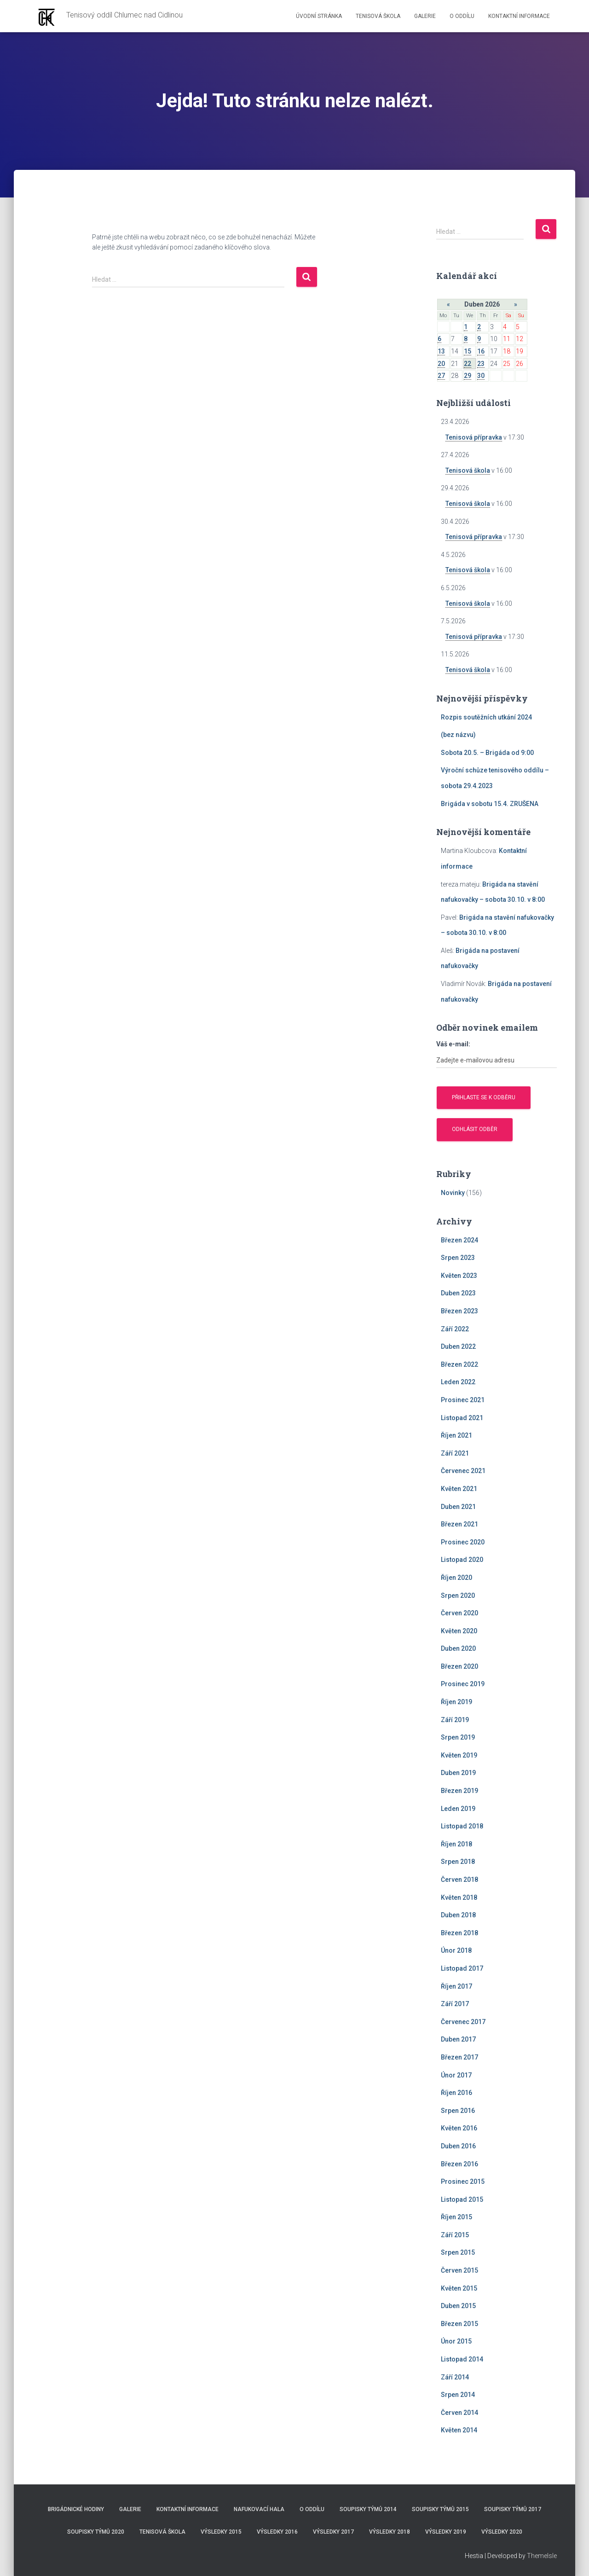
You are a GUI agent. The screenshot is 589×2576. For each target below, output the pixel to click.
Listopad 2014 (462, 2359)
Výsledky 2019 (445, 2532)
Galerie (425, 16)
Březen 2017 (459, 2057)
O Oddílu (462, 16)
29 (467, 375)
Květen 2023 (459, 1275)
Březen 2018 (459, 1933)
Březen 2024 (459, 1240)
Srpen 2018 (458, 1861)
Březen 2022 (459, 1364)
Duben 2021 (458, 1506)
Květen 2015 (459, 2288)
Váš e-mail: (453, 1044)
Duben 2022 (458, 1346)
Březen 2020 (459, 1666)
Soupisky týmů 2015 (440, 2509)
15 (467, 351)
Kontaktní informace (519, 16)
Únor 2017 (456, 2075)
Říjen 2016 (456, 2092)
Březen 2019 (459, 1790)
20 (441, 363)
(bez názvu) (458, 734)
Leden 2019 (458, 1808)
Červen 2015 (459, 2270)
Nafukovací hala (259, 2509)
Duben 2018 (458, 1915)
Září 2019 (455, 1719)
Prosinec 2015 (463, 2181)
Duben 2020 (458, 1648)
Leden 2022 (458, 1382)
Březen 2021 (459, 1524)
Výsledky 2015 (221, 2532)
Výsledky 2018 (389, 2532)
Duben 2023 (458, 1293)
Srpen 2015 (458, 2252)
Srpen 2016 (458, 2110)
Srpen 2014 (458, 2394)
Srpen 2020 (458, 1595)
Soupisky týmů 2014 (368, 2509)
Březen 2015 (459, 2323)
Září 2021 (455, 1453)
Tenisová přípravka (473, 437)
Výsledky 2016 (277, 2532)
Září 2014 (455, 2377)
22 (467, 363)
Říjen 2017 (456, 1986)
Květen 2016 (459, 2128)
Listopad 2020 (462, 1559)
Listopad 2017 (462, 1968)
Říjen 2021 (456, 1435)
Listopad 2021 (462, 1417)
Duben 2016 (458, 2146)
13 (441, 351)
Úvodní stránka (319, 16)
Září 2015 (455, 2235)
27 (441, 375)
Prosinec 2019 (463, 1684)
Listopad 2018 (462, 1826)
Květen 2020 (459, 1631)
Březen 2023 (459, 1311)
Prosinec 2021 (463, 1400)
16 (481, 351)
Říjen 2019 (456, 1702)
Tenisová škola (378, 16)
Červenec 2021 (463, 1470)
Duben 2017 (458, 2039)
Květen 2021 (459, 1488)
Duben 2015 (458, 2305)
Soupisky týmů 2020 (95, 2532)
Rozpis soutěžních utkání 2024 (486, 717)
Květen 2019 (459, 1755)
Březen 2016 (459, 2164)
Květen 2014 (459, 2430)
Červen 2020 (459, 1613)
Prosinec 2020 (463, 1542)
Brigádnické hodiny (76, 2509)
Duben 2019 (458, 1772)
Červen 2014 (459, 2412)
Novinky (453, 1192)
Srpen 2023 (458, 1257)
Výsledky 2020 (501, 2532)
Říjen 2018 (456, 1844)
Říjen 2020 (456, 1577)
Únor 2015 (456, 2341)
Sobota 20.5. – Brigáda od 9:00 (487, 752)
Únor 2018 (456, 1950)
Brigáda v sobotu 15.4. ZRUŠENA (489, 803)
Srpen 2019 (458, 1737)
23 (481, 363)
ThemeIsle (542, 2555)
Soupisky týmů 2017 (512, 2509)
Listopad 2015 (462, 2199)
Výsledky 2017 (333, 2532)
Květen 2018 (459, 1897)
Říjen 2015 (456, 2217)
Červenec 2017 (463, 2021)
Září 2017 (455, 2003)
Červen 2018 (459, 1879)
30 (481, 375)
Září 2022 (455, 1329)
